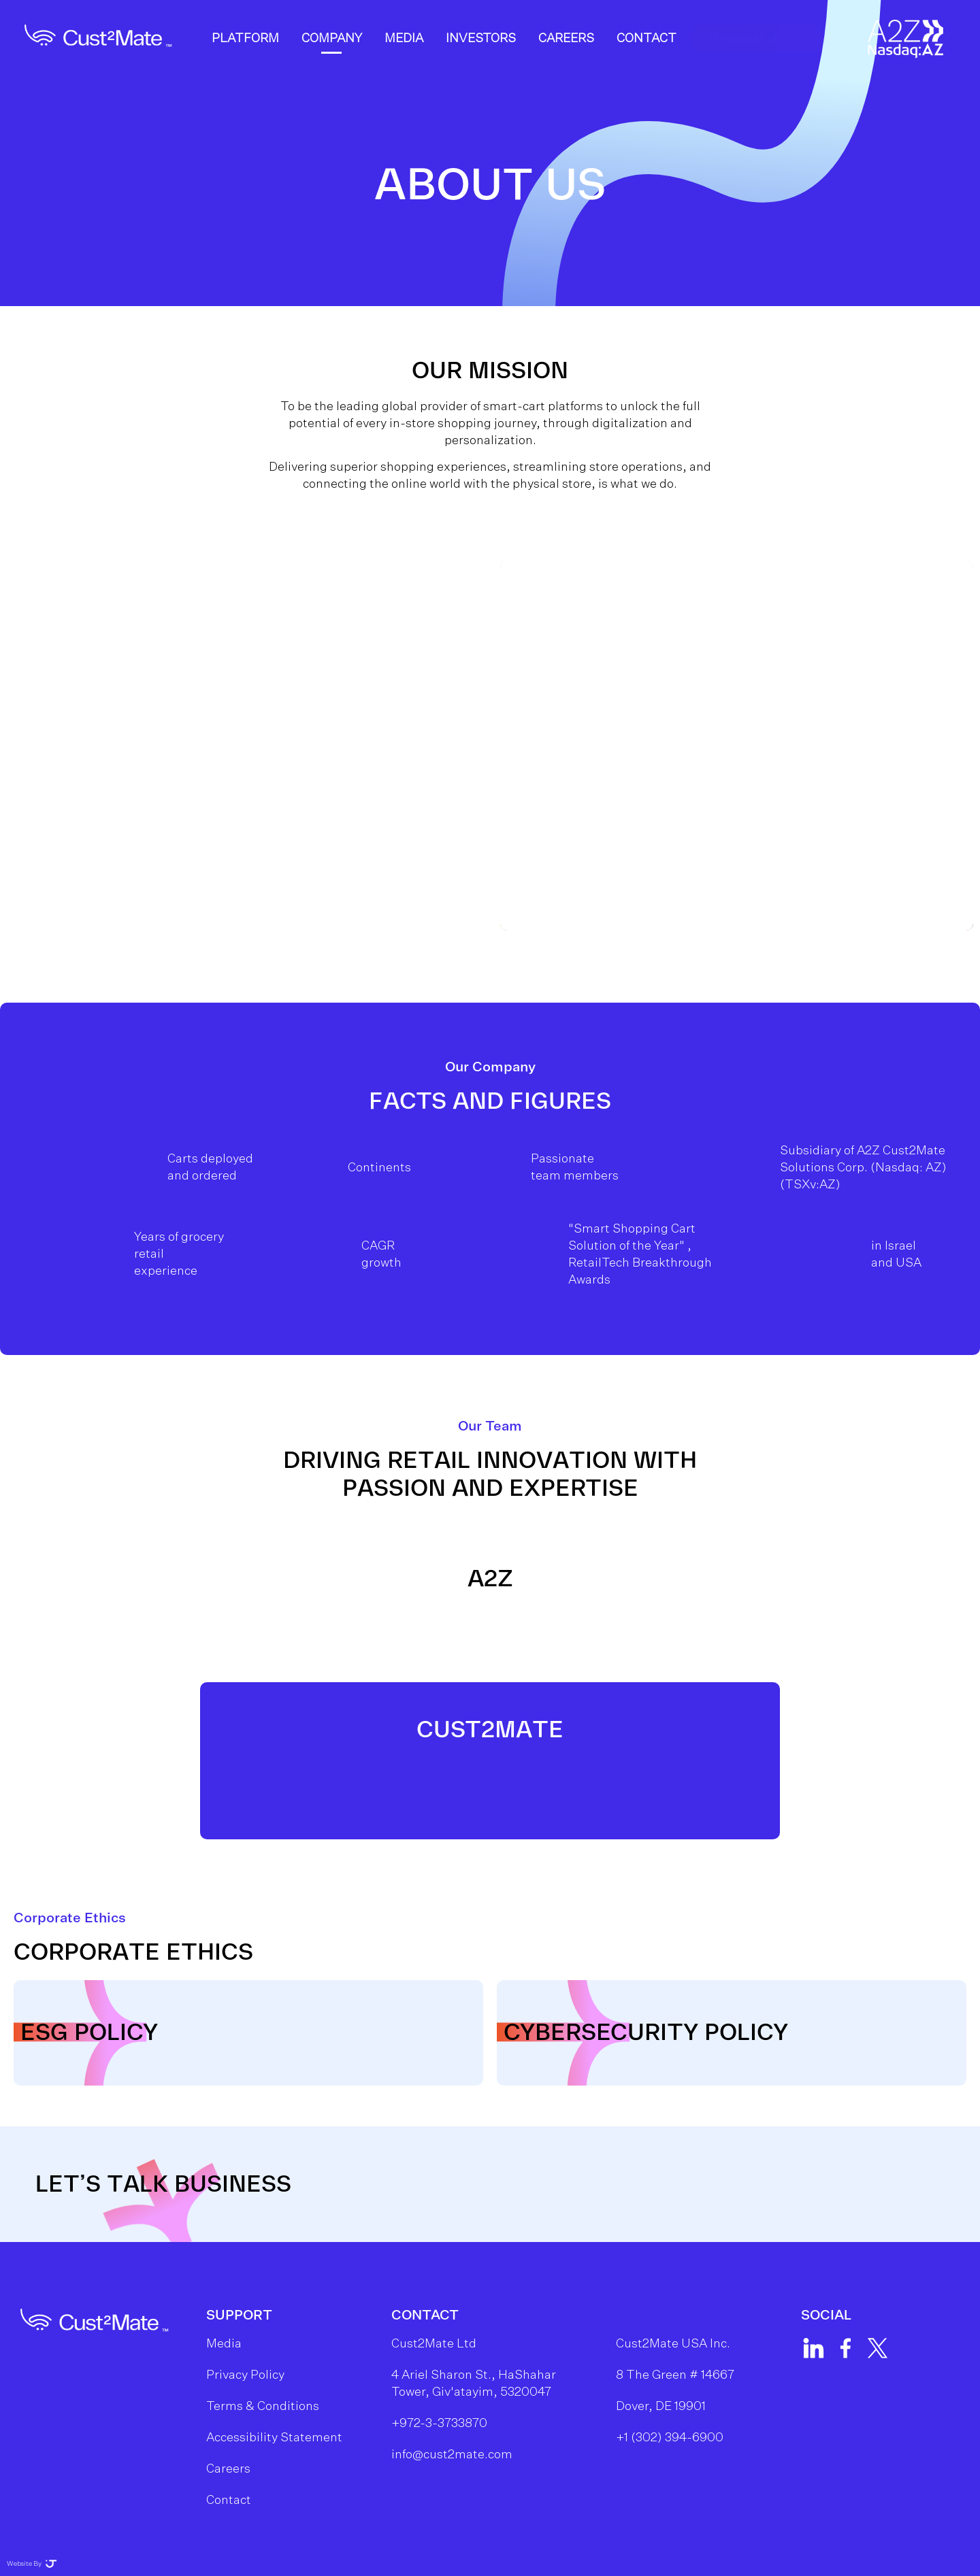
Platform (246, 56)
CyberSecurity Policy (646, 2032)
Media (404, 56)
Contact (647, 56)
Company (332, 56)
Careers (567, 56)
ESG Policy (89, 2032)
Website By (32, 2564)
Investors (481, 56)
